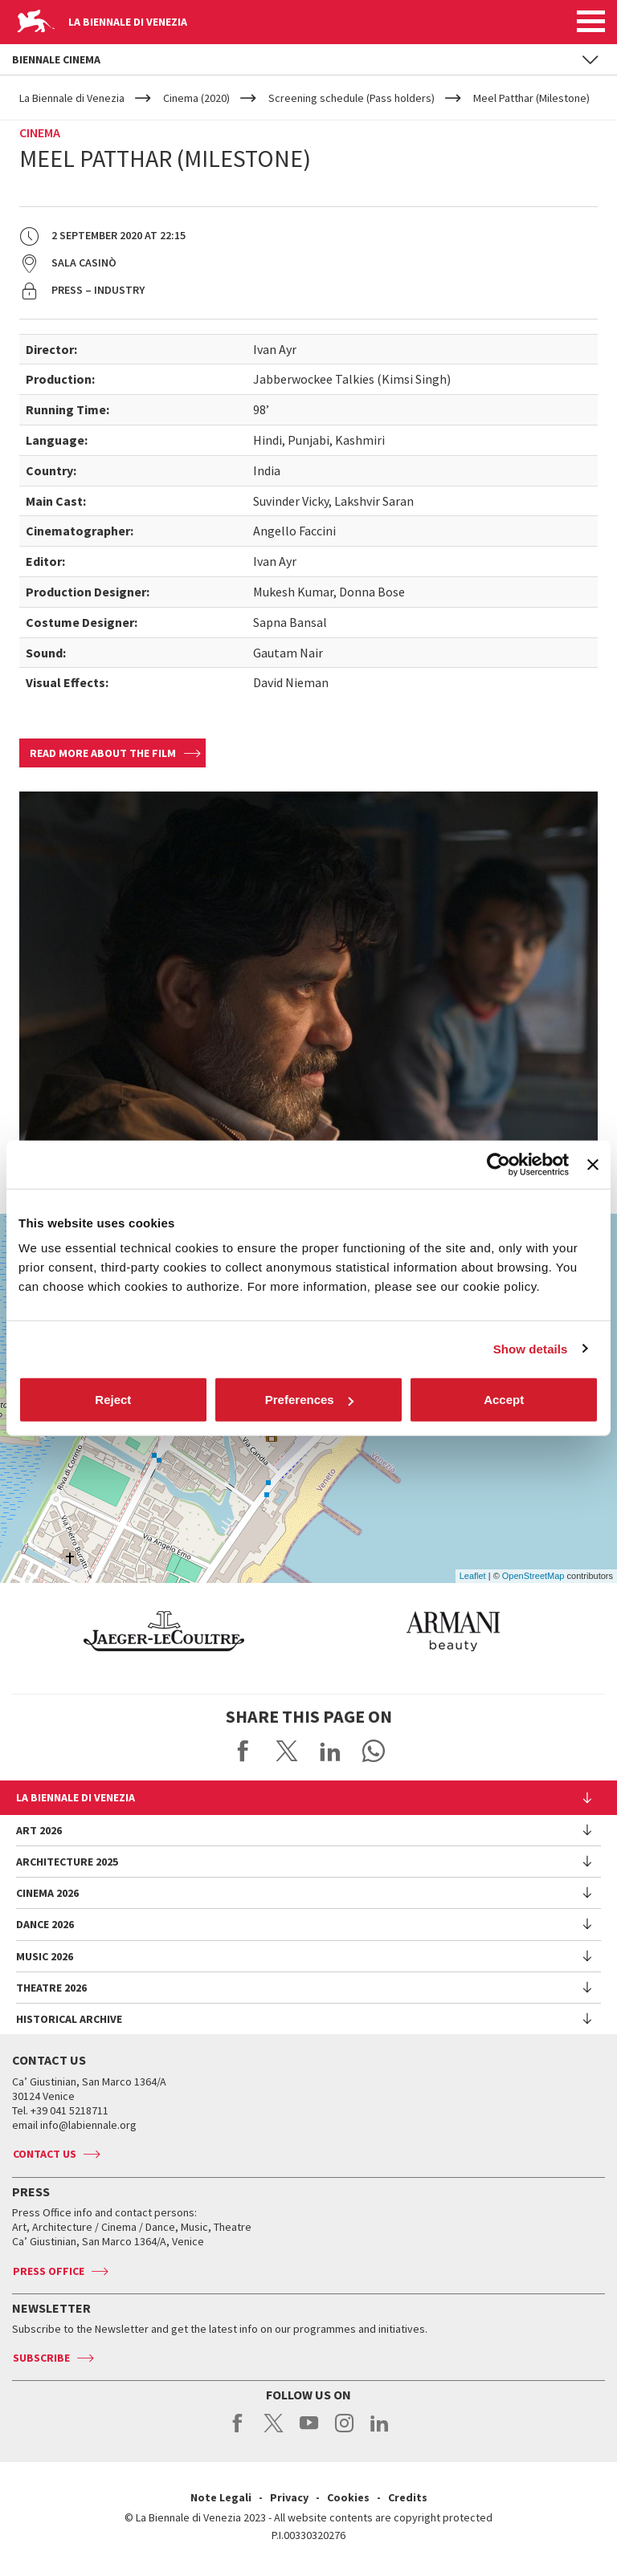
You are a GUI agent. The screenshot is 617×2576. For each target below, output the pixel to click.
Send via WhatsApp (373, 1751)
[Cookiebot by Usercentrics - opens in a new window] (498, 1164)
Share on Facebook (243, 1751)
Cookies (348, 2497)
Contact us (44, 2154)
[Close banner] (593, 1164)
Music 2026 (44, 1956)
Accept (504, 1399)
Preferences (309, 1399)
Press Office (48, 2271)
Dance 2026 (45, 1924)
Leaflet (473, 1576)
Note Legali (220, 2497)
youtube (308, 2431)
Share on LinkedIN (330, 1751)
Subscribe (41, 2357)
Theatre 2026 (51, 1987)
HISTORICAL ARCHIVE (69, 2019)
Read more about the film (103, 753)
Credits (407, 2497)
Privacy (289, 2497)
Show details (530, 1348)
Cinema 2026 (47, 1893)
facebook (238, 2431)
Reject (113, 1399)
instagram (344, 2431)
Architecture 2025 (67, 1861)
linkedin (379, 2431)
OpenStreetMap (533, 1576)
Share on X (287, 1751)
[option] (238, 1631)
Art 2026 (39, 1830)
